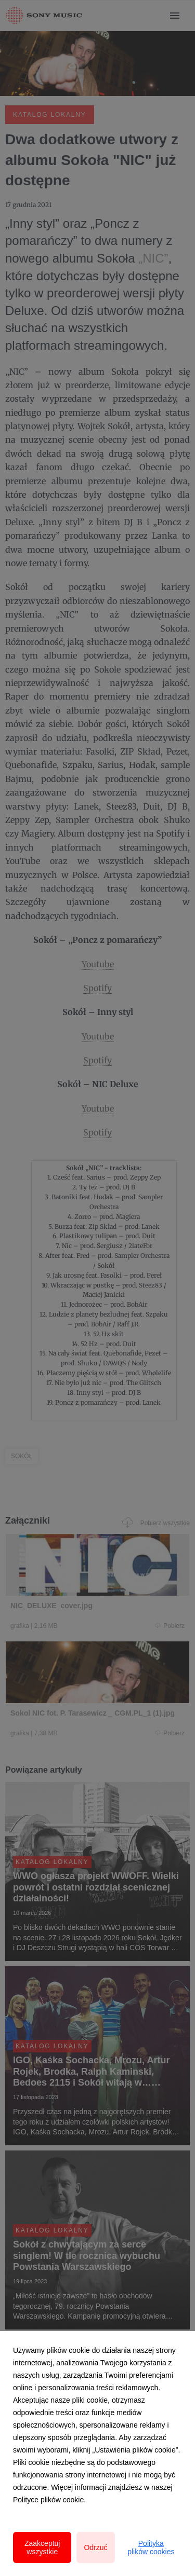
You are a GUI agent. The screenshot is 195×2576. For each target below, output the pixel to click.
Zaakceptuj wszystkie (42, 2547)
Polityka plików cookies (150, 2547)
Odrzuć (95, 2547)
